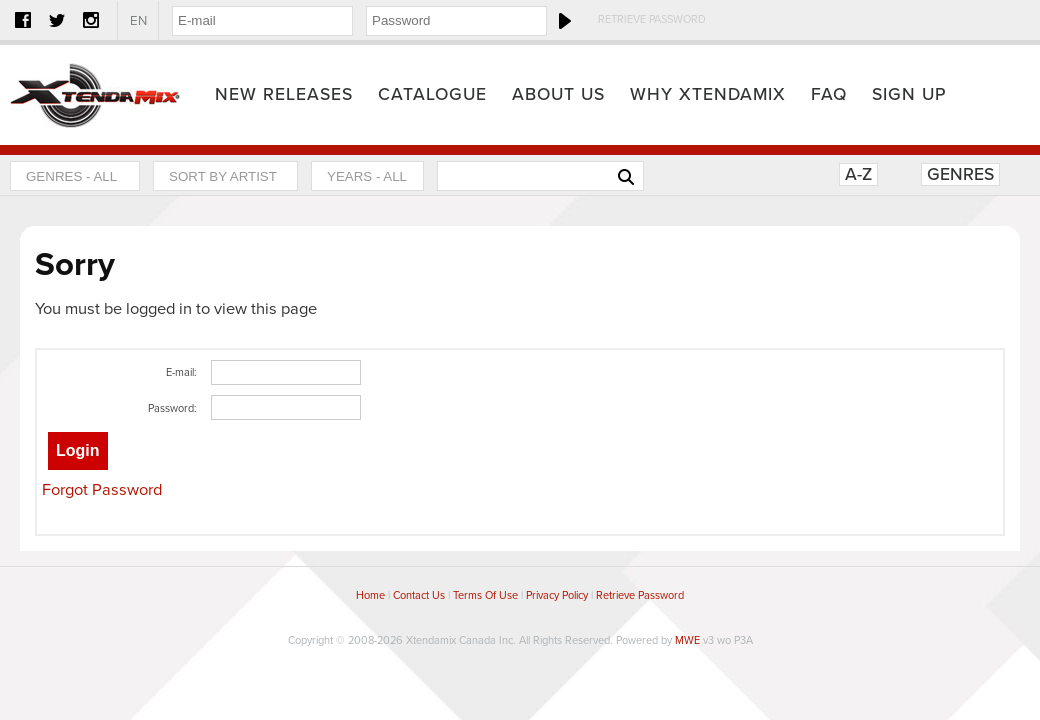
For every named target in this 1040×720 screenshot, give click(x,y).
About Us (558, 94)
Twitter (57, 20)
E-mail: (181, 372)
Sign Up (909, 94)
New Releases (284, 94)
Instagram (91, 20)
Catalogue (432, 94)
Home (95, 95)
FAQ (829, 94)
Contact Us (419, 595)
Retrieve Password (652, 19)
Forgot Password (102, 490)
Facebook (23, 20)
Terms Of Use (485, 595)
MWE (687, 640)
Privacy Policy (557, 595)
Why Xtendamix (708, 94)
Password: (172, 408)
